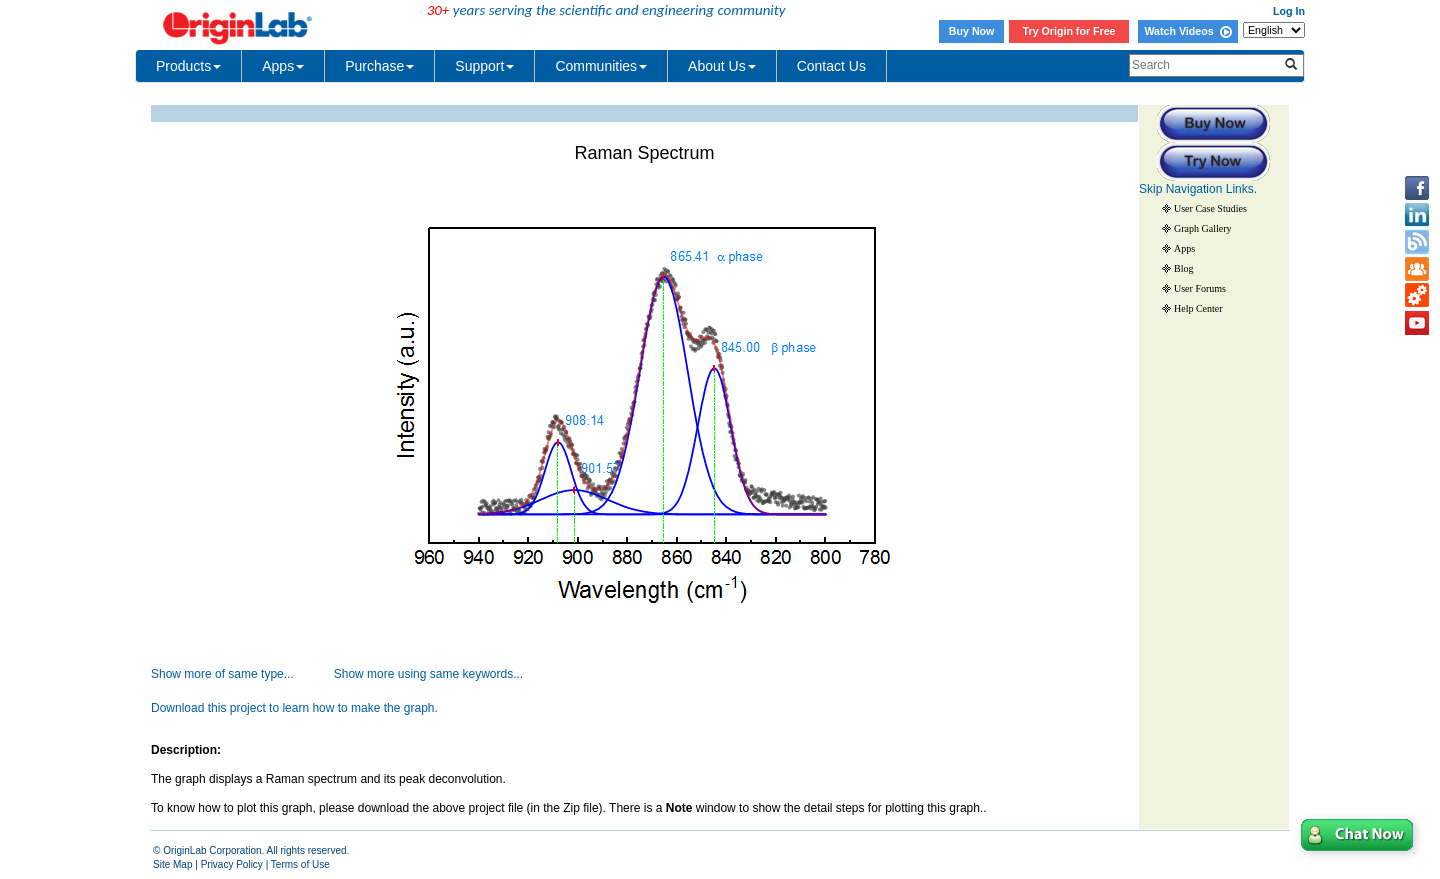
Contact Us (831, 66)
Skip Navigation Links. (1198, 189)
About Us (722, 66)
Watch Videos (1187, 31)
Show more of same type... (222, 674)
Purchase (379, 66)
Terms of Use (300, 864)
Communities (601, 66)
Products (188, 66)
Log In (1289, 11)
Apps (283, 66)
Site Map (172, 864)
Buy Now (972, 31)
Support (484, 66)
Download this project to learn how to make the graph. (294, 708)
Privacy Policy (232, 864)
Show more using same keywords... (428, 674)
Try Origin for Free (1069, 31)
